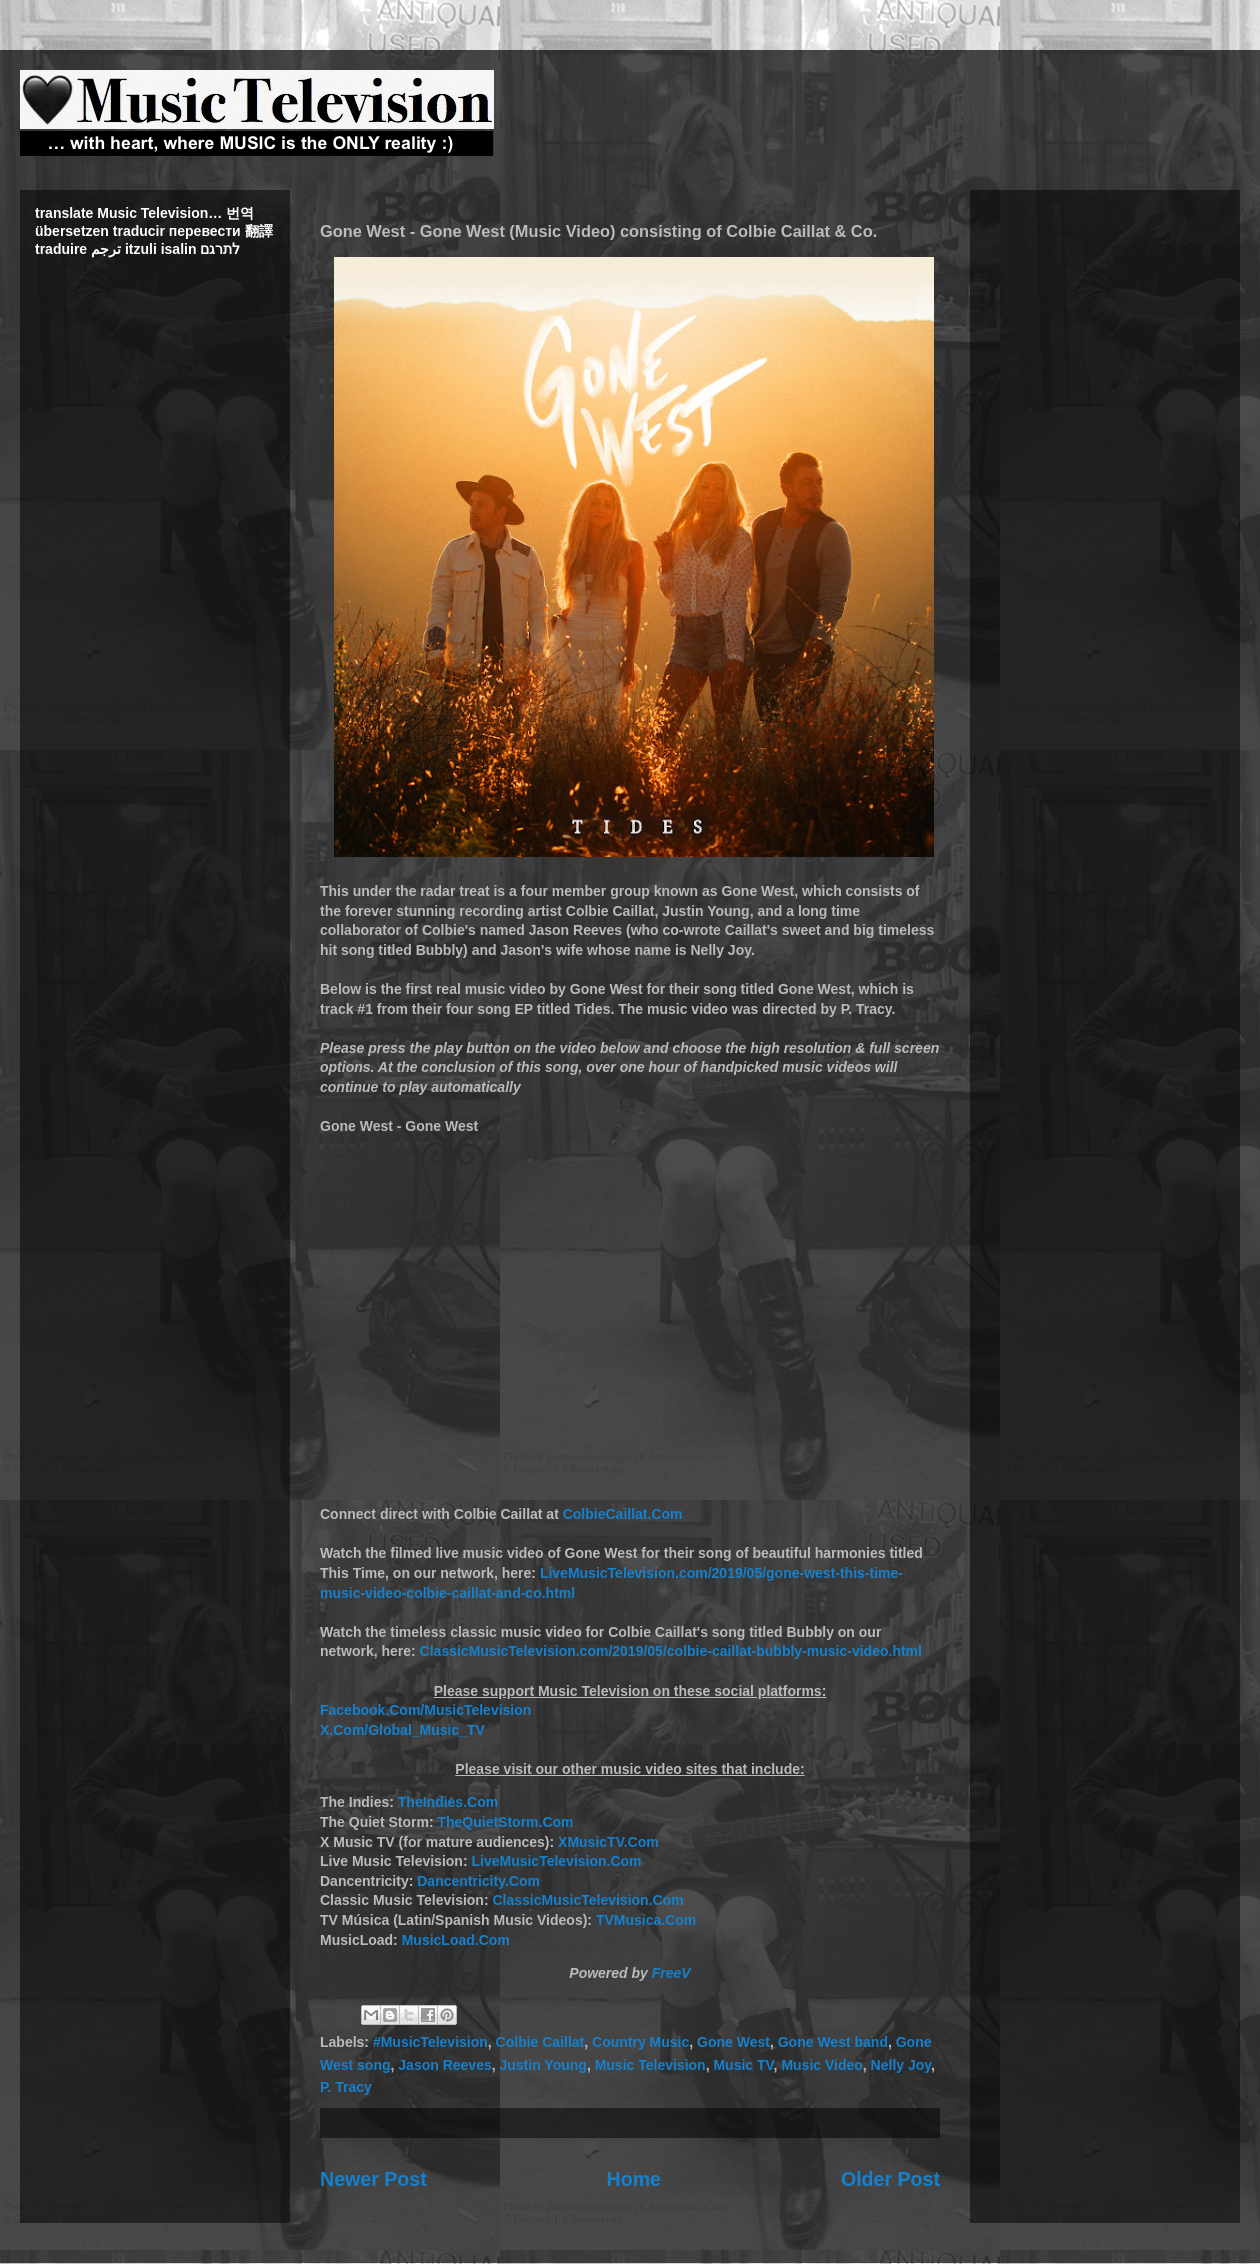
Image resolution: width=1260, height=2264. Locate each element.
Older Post (890, 2179)
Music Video (821, 2065)
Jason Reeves (444, 2065)
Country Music (640, 2042)
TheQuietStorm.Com (505, 1822)
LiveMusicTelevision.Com (556, 1861)
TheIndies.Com (448, 1802)
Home (634, 2179)
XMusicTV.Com (608, 1842)
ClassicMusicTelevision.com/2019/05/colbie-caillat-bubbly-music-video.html (671, 1651)
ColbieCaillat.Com (623, 1514)
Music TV (743, 2065)
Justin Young (543, 2065)
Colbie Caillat (540, 2042)
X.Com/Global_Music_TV (402, 1730)
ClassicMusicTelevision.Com (587, 1900)
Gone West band (833, 2042)
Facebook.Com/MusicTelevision (425, 1710)
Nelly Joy (901, 2065)
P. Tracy (346, 2087)
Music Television (650, 2065)
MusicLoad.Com (456, 1940)
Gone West (733, 2042)
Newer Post (373, 2179)
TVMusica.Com (646, 1920)
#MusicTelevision (430, 2042)
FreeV (671, 1973)
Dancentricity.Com (478, 1881)
